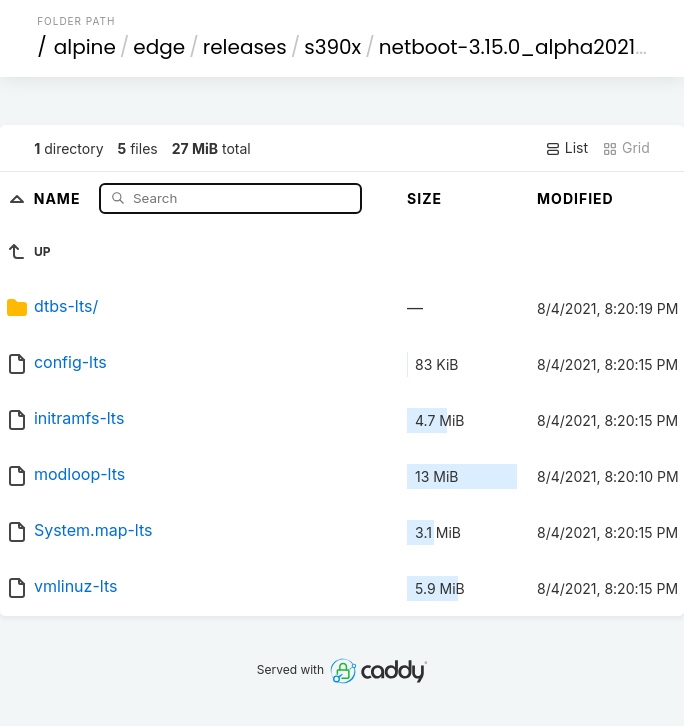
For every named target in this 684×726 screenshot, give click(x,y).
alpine (85, 47)
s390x (332, 47)
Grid (626, 148)
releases (245, 47)
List (566, 148)
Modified (575, 198)
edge (159, 47)
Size (424, 198)
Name (59, 197)
